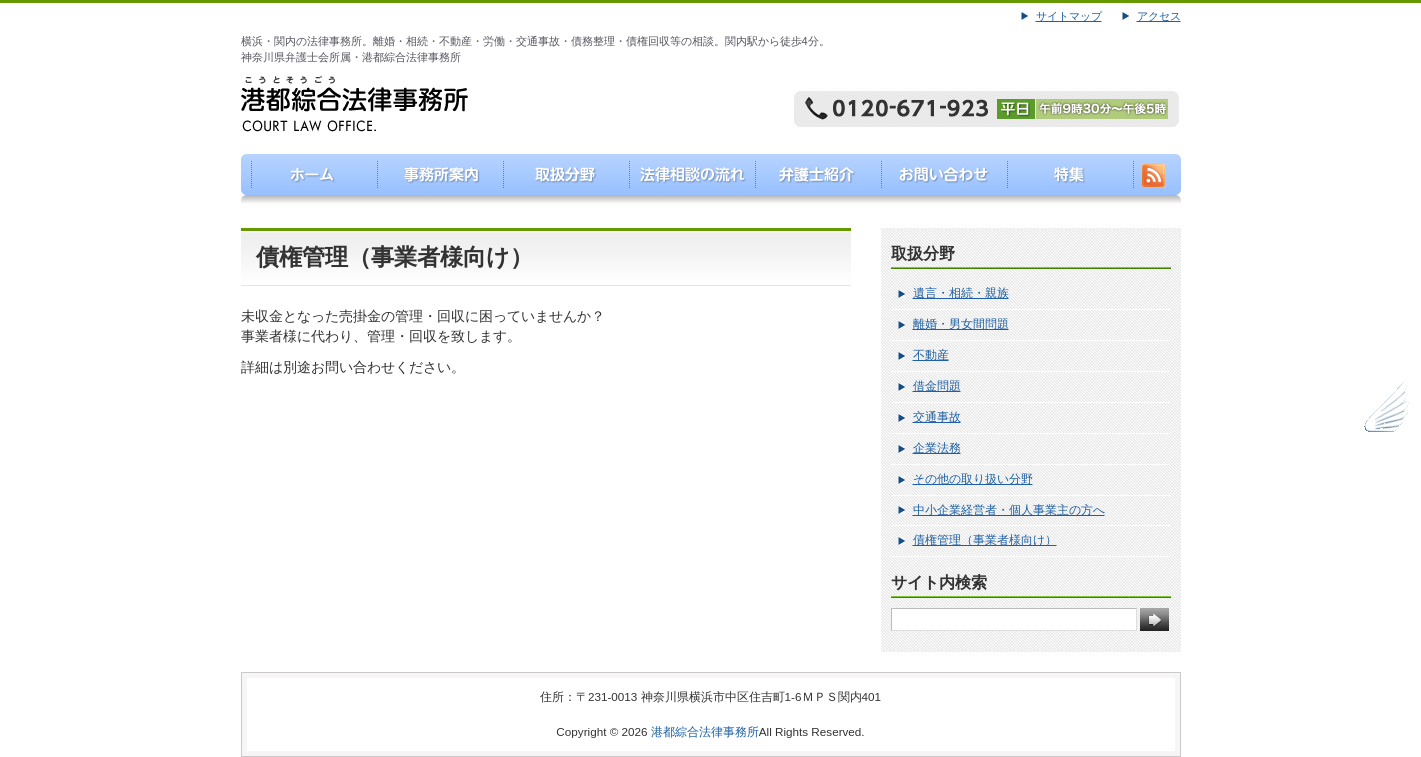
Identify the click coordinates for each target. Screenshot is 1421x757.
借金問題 (937, 386)
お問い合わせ (939, 179)
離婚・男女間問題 (961, 324)
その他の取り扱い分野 (973, 479)
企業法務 (937, 448)
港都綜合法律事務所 (705, 731)
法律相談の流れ (685, 179)
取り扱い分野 (558, 179)
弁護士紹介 (812, 179)
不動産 (931, 355)
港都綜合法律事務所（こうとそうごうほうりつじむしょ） (304, 179)
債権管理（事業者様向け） (985, 540)
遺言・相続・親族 (961, 293)
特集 (1066, 179)
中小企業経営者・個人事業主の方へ (1009, 510)
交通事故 (937, 417)
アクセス (1159, 16)
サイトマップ (1069, 16)
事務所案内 (431, 179)
